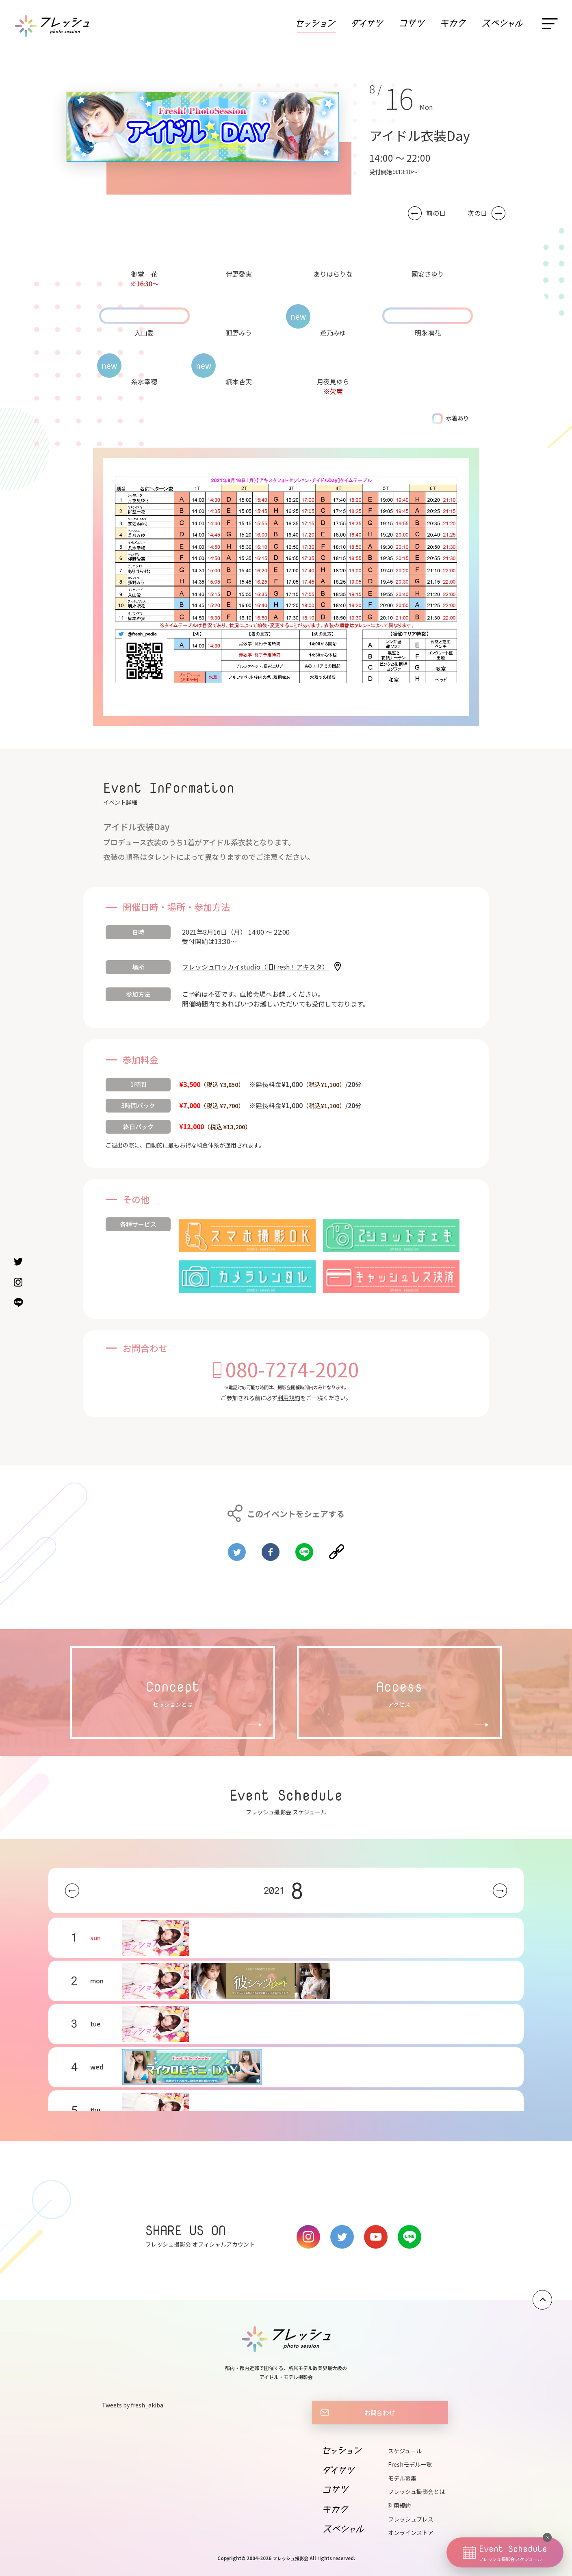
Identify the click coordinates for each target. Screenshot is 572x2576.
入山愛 (144, 333)
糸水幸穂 (144, 381)
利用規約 (288, 1398)
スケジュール (405, 2451)
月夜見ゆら (333, 381)
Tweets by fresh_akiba (132, 2405)
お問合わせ (379, 2412)
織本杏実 (239, 381)
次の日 (477, 213)
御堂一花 (144, 274)
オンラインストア (410, 2532)
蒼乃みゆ (333, 333)
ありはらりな (333, 274)
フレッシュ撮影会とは (416, 2491)
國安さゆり (428, 274)
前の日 (436, 213)
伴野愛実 (239, 274)
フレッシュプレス (410, 2519)
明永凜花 (428, 333)
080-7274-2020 (292, 1369)
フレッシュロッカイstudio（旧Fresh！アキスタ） (255, 967)
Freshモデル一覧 (410, 2464)
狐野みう (239, 333)
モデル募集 (402, 2478)
